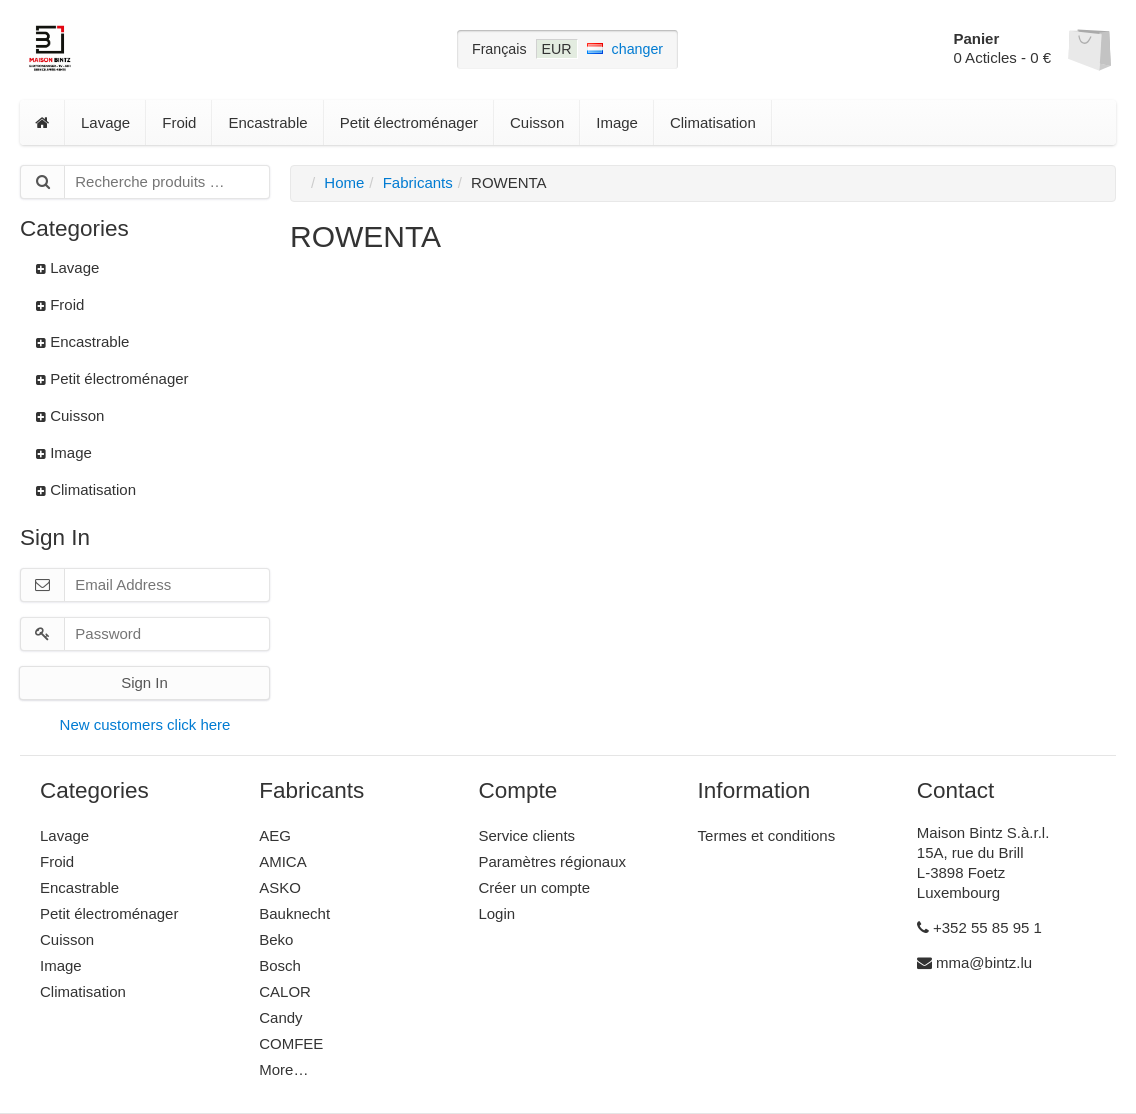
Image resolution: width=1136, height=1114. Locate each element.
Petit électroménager (409, 122)
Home (344, 182)
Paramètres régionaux (552, 861)
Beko (276, 939)
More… (283, 1069)
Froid (179, 122)
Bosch (280, 965)
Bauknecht (294, 913)
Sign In (144, 682)
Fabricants (418, 182)
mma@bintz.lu (974, 962)
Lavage (105, 122)
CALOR (285, 991)
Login (496, 913)
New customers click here (145, 724)
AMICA (283, 861)
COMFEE (291, 1043)
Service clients (526, 835)
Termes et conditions (767, 835)
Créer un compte (534, 887)
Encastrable (267, 122)
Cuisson (537, 122)
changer (638, 49)
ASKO (280, 887)
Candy (280, 1017)
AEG (275, 835)
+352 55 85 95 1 (979, 927)
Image (617, 122)
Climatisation (713, 122)
